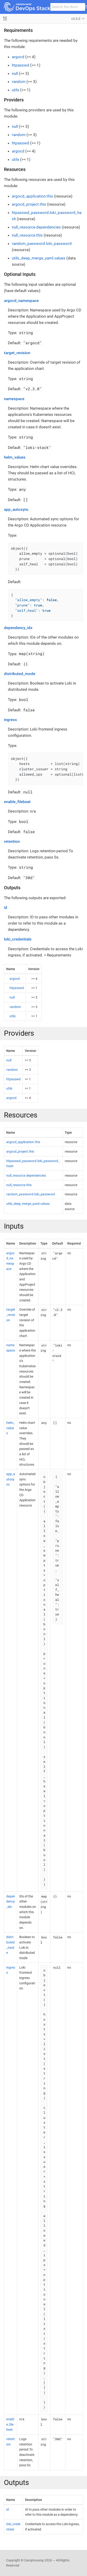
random (19, 81)
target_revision (17, 352)
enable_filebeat (17, 801)
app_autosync (16, 509)
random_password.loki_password (42, 243)
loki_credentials (18, 939)
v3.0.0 (75, 19)
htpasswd (20, 65)
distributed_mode (19, 673)
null (15, 73)
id (5, 907)
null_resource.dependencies (36, 227)
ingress (10, 719)
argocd (18, 57)
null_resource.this (27, 235)
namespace (14, 398)
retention (12, 841)
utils (15, 90)
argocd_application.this (32, 196)
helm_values (15, 457)
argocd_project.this (29, 204)
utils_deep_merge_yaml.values (38, 258)
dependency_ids (18, 627)
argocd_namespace (21, 300)
